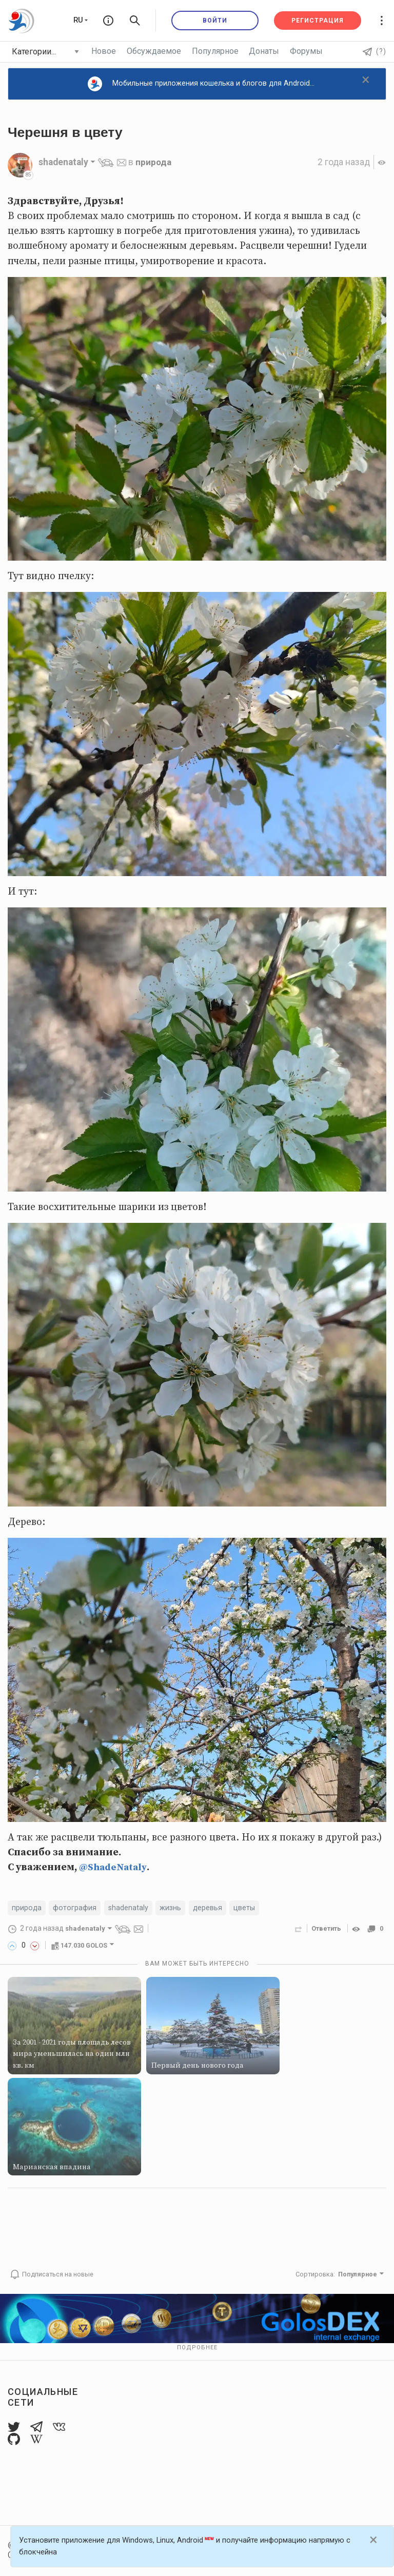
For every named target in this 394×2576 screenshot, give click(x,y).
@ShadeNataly (113, 1867)
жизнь (171, 1907)
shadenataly (128, 1907)
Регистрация (317, 20)
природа (153, 162)
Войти (215, 20)
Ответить (326, 1929)
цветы (245, 1907)
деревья (208, 1907)
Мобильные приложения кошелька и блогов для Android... (201, 83)
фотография (74, 1907)
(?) (374, 51)
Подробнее (197, 2348)
